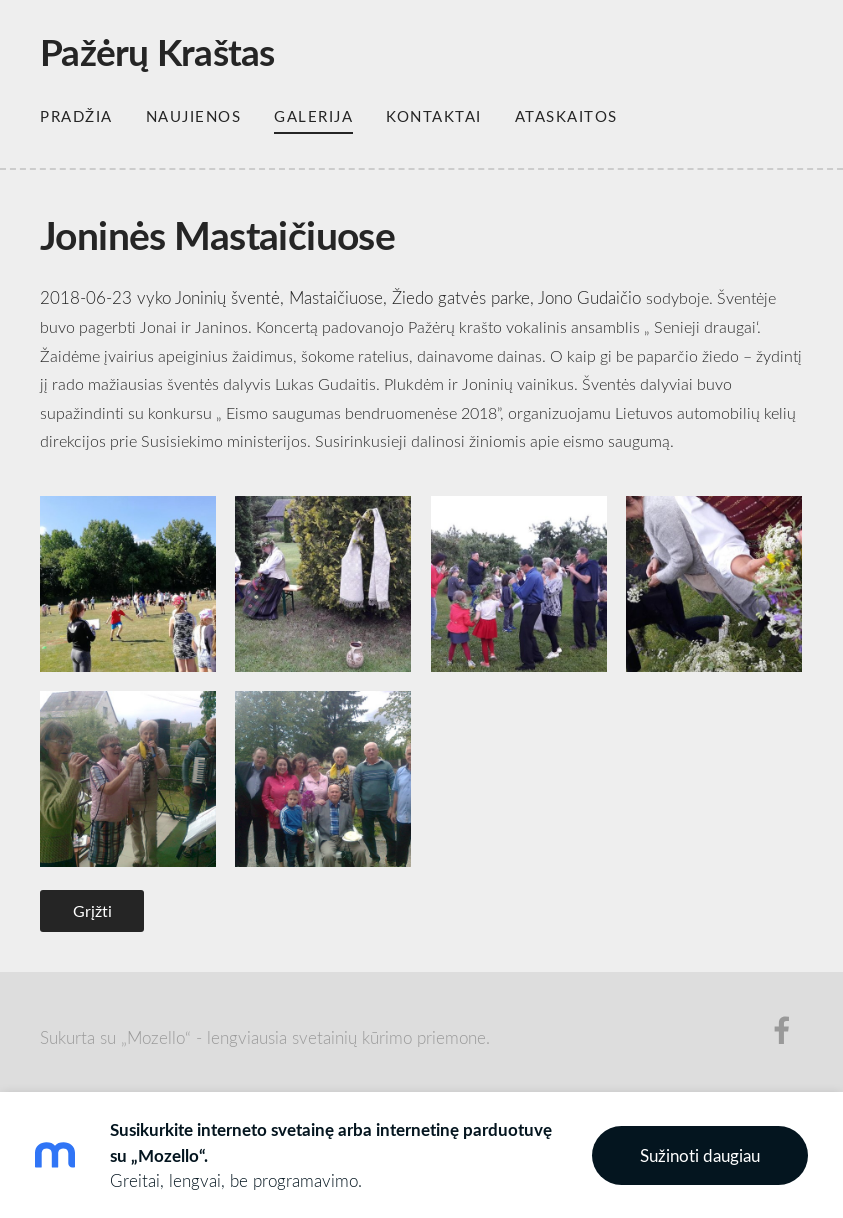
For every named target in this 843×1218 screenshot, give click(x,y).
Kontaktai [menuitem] (434, 116)
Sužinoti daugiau (700, 1155)
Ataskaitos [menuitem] (566, 116)
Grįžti (92, 911)
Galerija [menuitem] (313, 116)
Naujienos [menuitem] (194, 116)
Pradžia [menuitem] (76, 116)
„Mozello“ (156, 1037)
